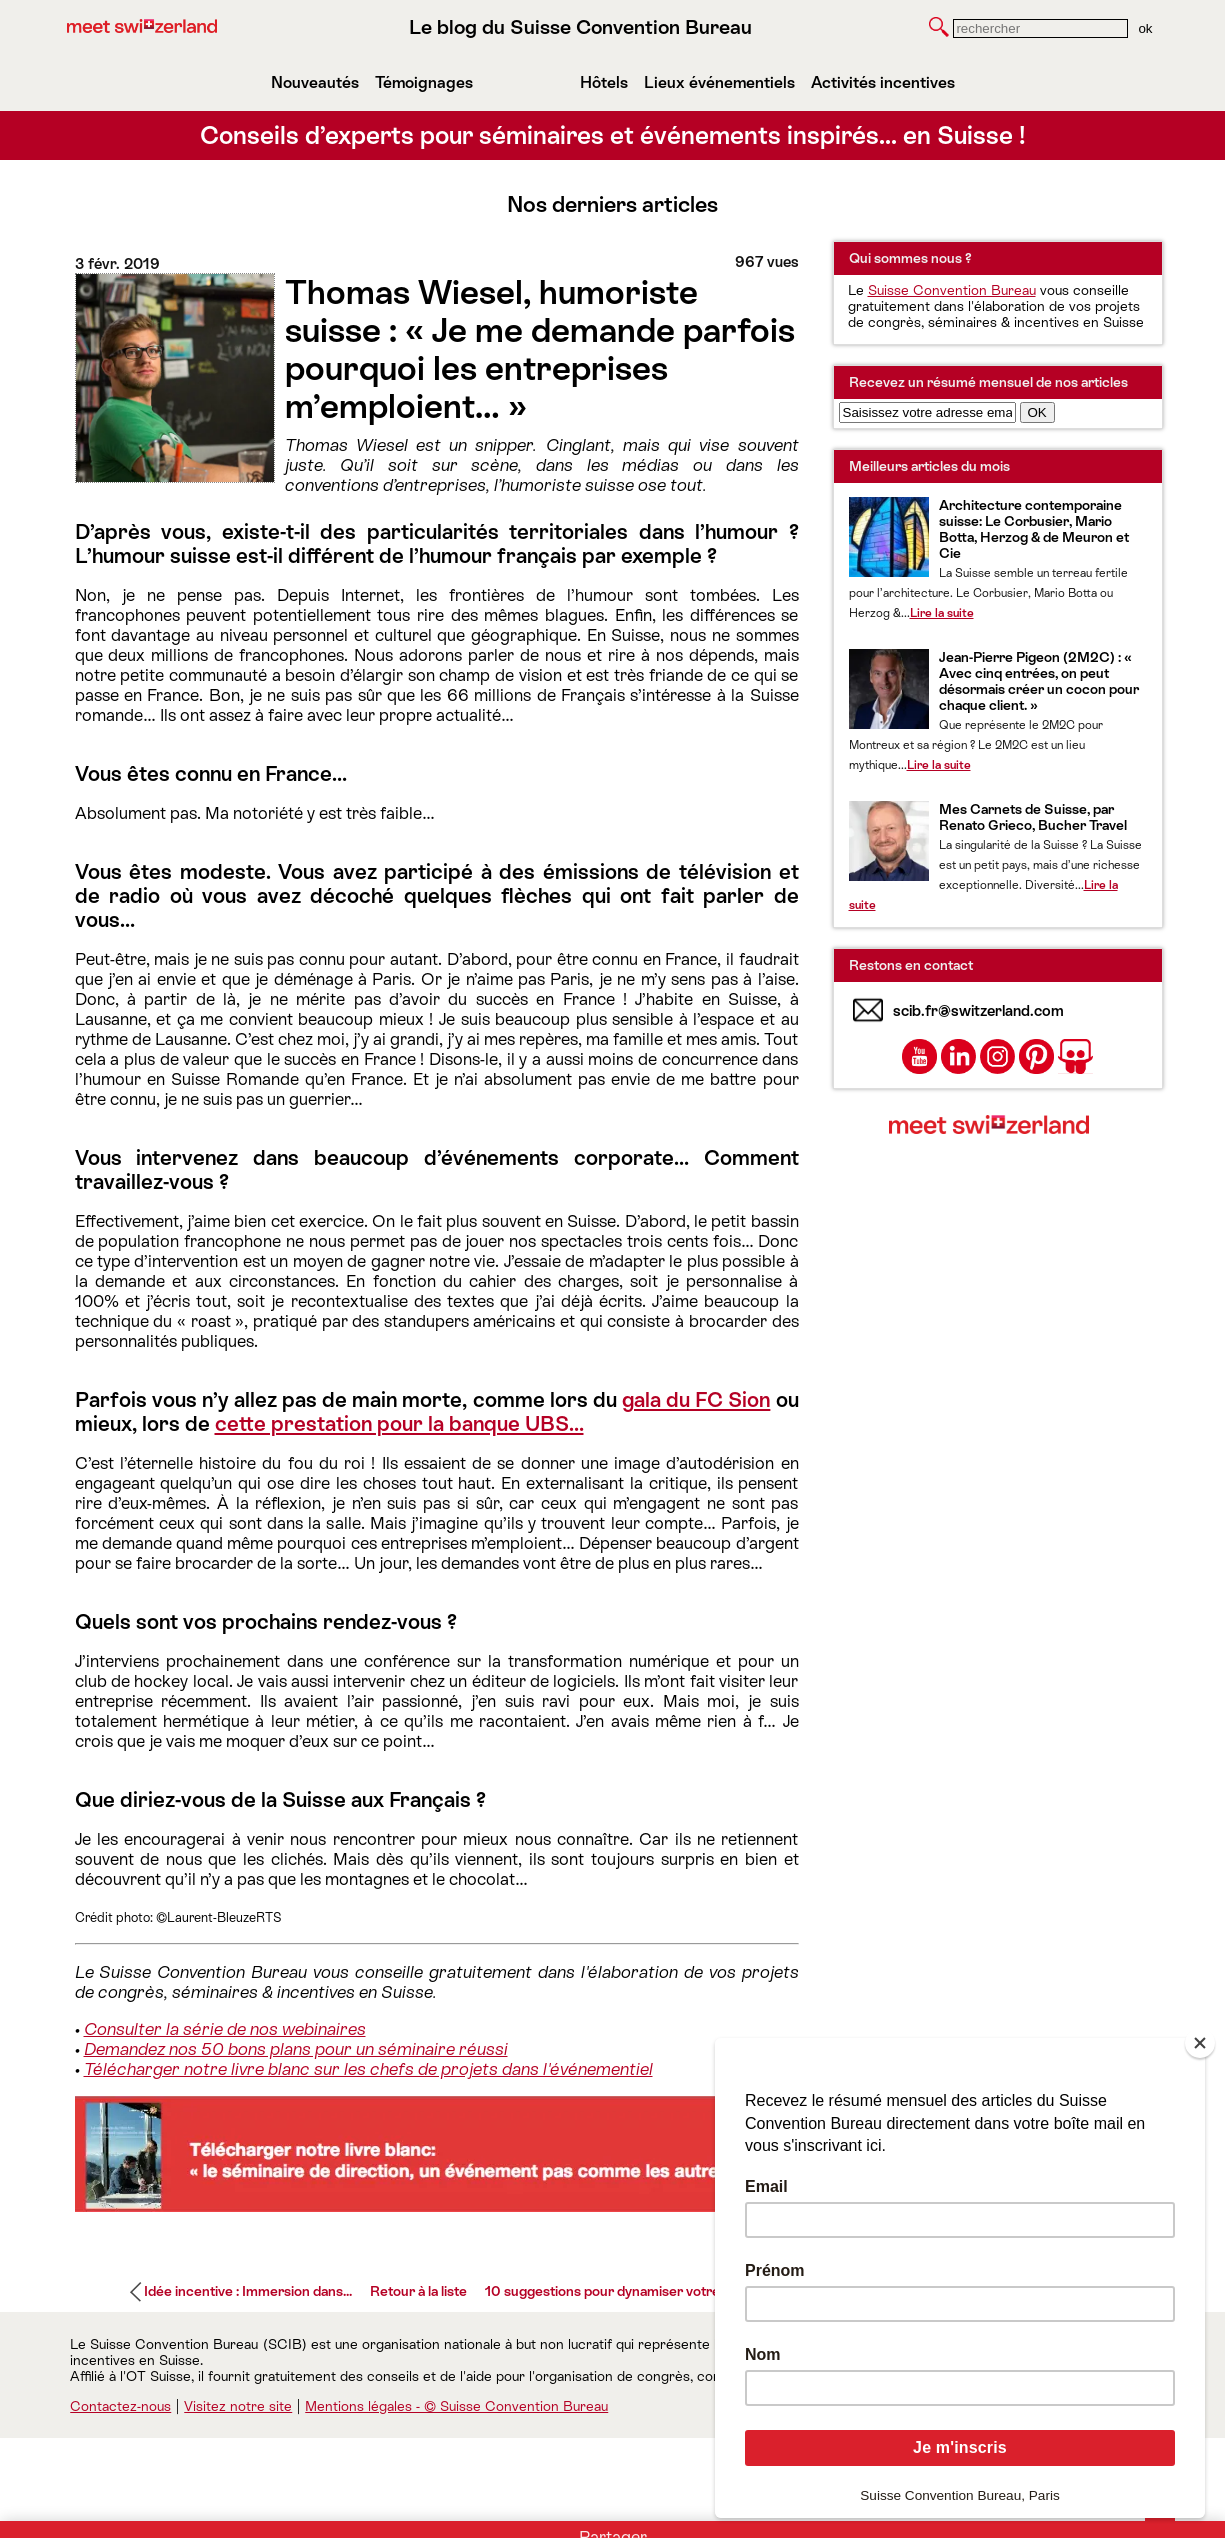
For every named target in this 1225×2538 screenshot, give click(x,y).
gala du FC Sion (696, 1400)
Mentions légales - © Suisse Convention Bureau (456, 2406)
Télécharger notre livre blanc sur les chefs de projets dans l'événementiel (368, 2069)
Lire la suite (942, 613)
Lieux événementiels (719, 82)
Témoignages (424, 82)
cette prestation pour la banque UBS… (399, 1424)
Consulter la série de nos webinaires (225, 2029)
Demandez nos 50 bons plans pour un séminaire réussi (296, 2049)
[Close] (1200, 2043)
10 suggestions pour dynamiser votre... (607, 2291)
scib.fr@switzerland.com (978, 1010)
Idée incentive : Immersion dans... (248, 2291)
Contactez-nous (120, 2406)
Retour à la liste (418, 2291)
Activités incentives (883, 82)
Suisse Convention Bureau (952, 290)
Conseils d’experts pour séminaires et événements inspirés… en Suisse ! (613, 135)
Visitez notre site (238, 2406)
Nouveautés (315, 82)
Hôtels (604, 82)
